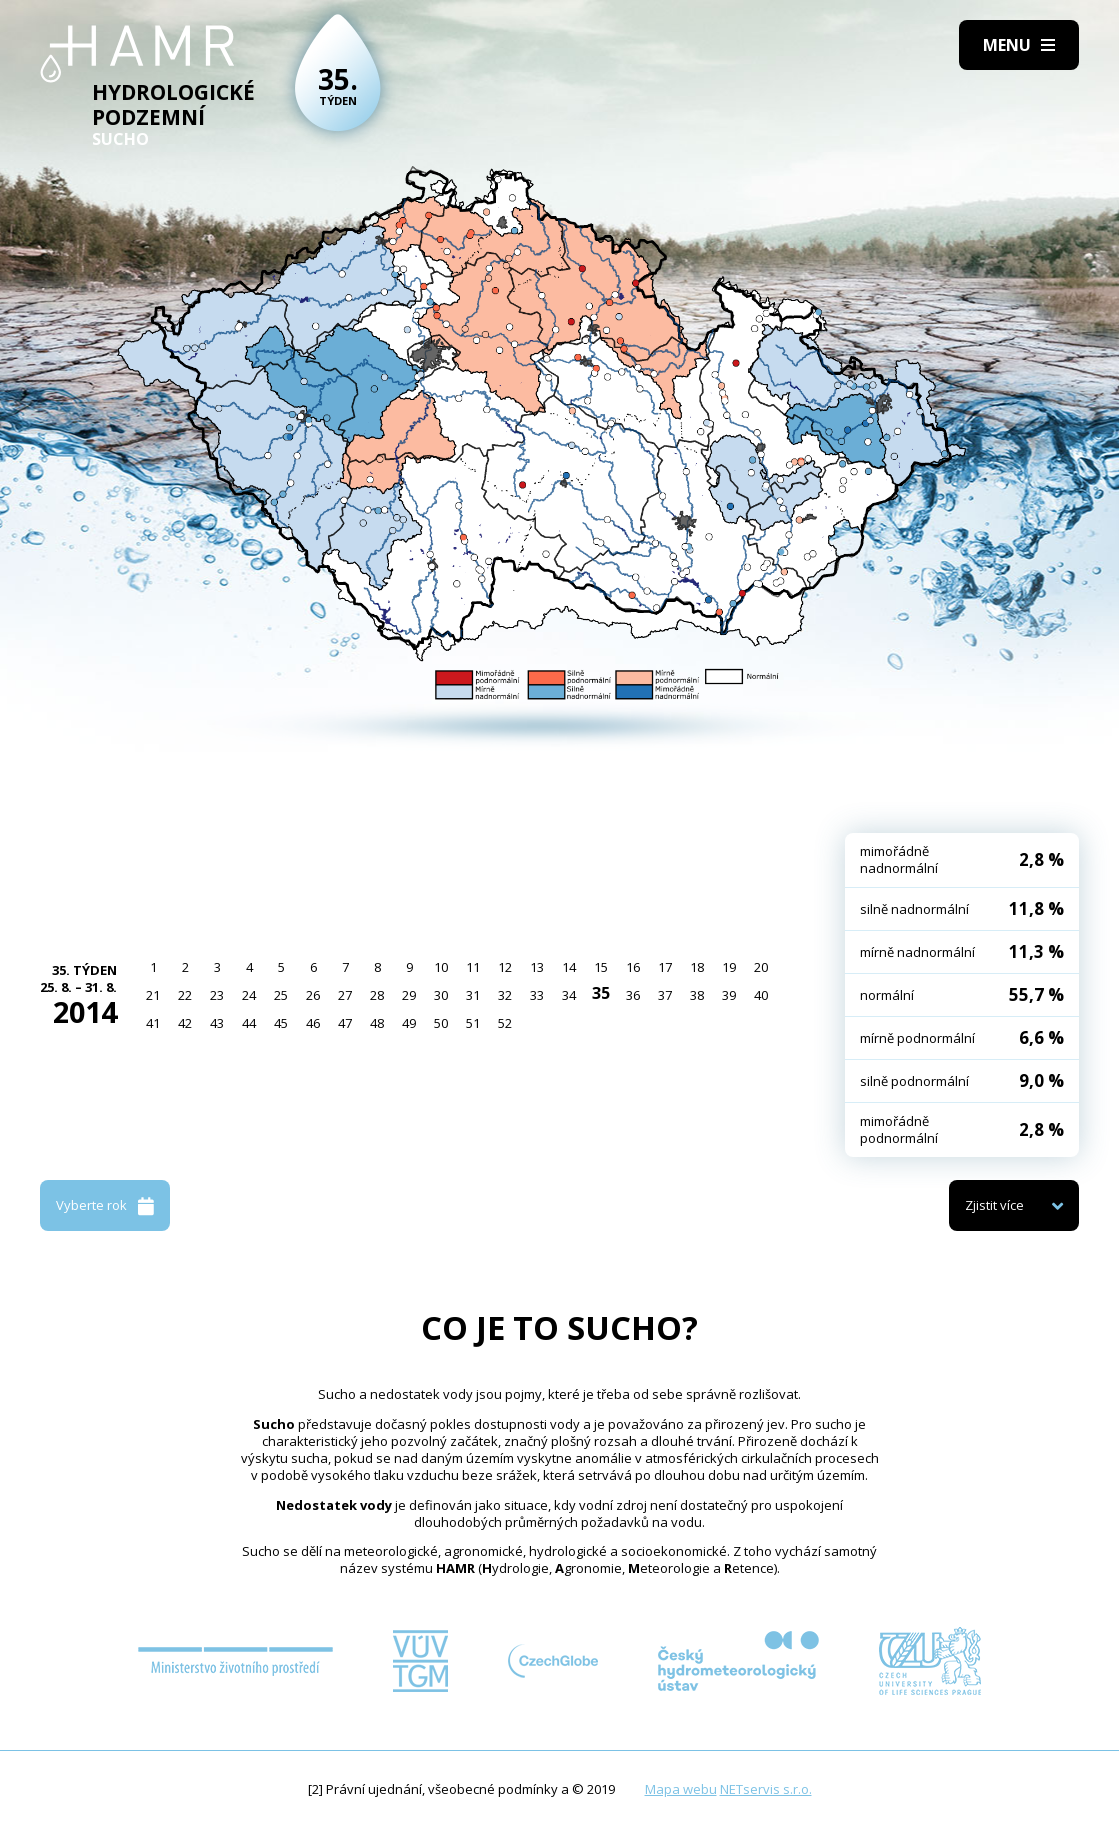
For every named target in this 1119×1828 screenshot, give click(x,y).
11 (473, 967)
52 (505, 1023)
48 (377, 1023)
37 (665, 995)
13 (537, 967)
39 (729, 995)
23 (217, 995)
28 (377, 995)
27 (345, 995)
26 (313, 995)
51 (473, 1023)
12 (505, 967)
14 (569, 967)
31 (473, 995)
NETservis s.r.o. (766, 1789)
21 (153, 995)
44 (249, 1023)
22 (185, 995)
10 (441, 967)
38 (697, 995)
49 (409, 1023)
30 (441, 995)
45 (281, 1023)
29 (409, 995)
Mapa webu (681, 1789)
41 (153, 1023)
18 (697, 967)
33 (537, 995)
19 (729, 967)
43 (217, 1023)
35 (601, 993)
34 (569, 995)
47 (345, 1023)
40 (761, 995)
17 (665, 967)
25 (281, 995)
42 (185, 1023)
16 (633, 967)
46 (313, 1023)
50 (441, 1023)
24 (249, 995)
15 (601, 967)
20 (761, 967)
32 (505, 995)
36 (633, 995)
